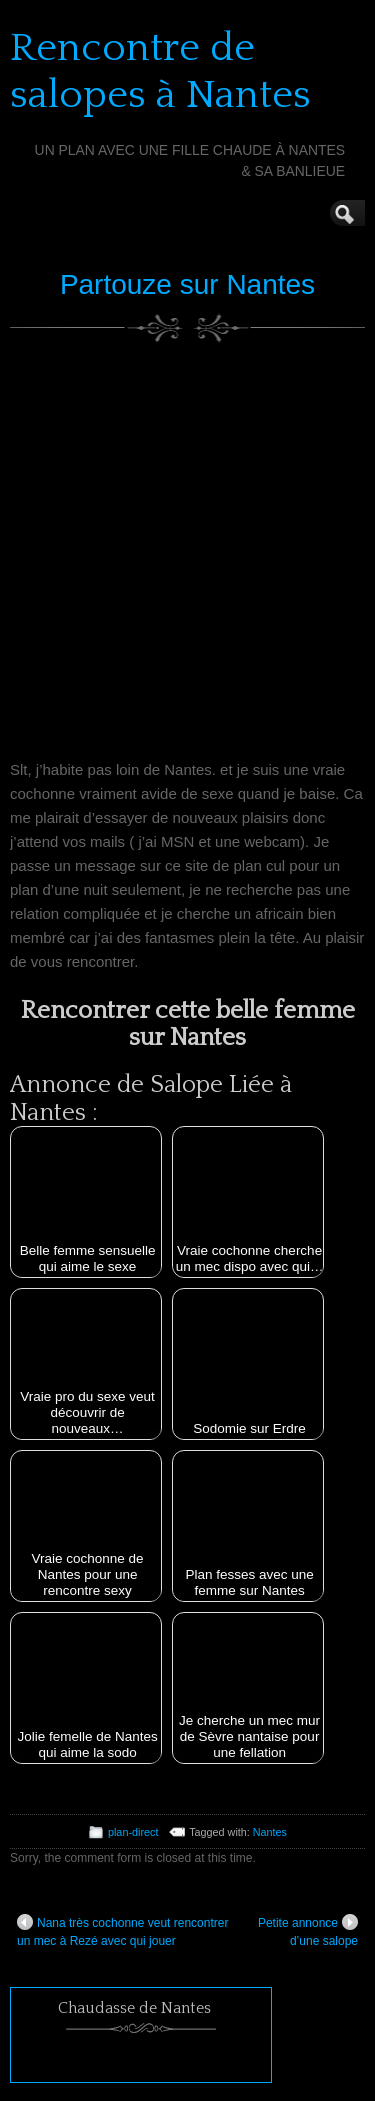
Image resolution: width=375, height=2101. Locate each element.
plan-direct (133, 1832)
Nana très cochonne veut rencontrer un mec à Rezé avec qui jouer (122, 1931)
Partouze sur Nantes (187, 284)
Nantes (270, 1832)
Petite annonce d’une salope (308, 1931)
